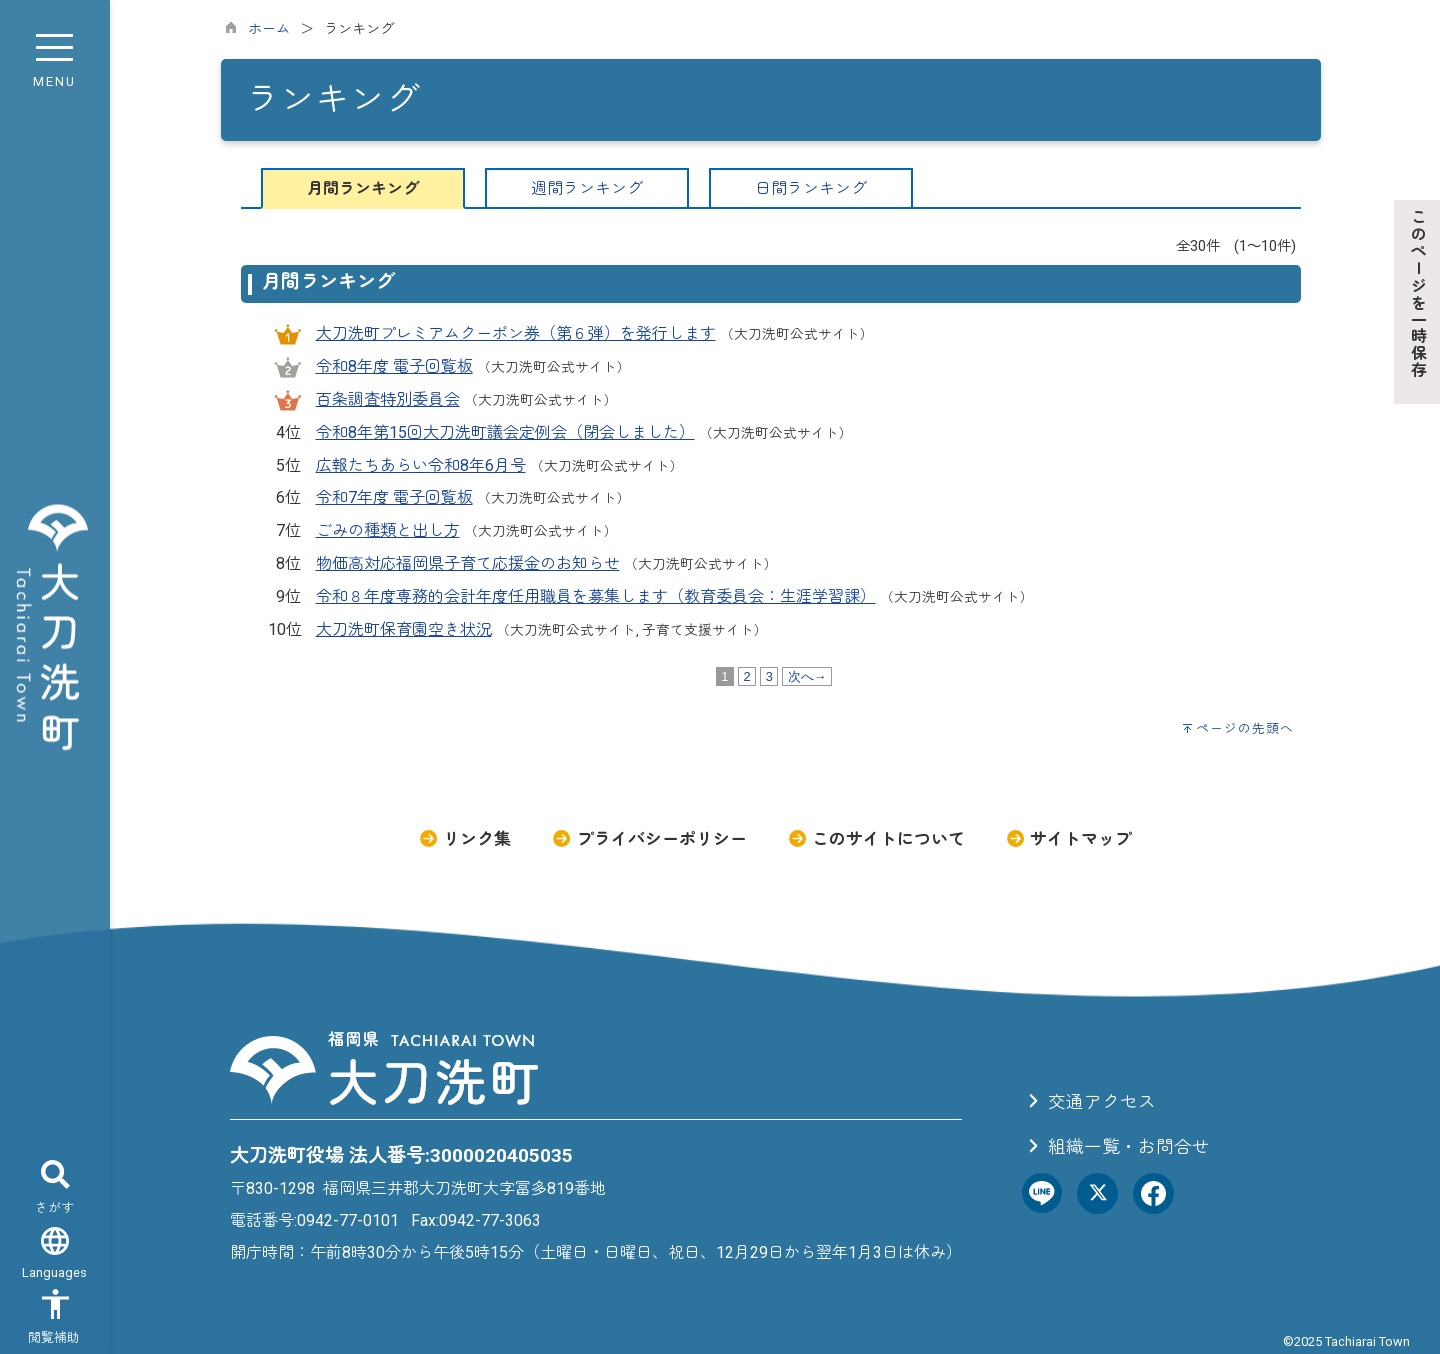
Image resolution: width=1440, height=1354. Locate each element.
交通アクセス (1089, 1102)
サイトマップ (1068, 839)
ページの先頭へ (1245, 728)
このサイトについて (876, 839)
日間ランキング (811, 188)
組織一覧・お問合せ (1116, 1147)
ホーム (269, 29)
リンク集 (464, 839)
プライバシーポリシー (648, 839)
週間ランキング (587, 188)
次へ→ (807, 676)
